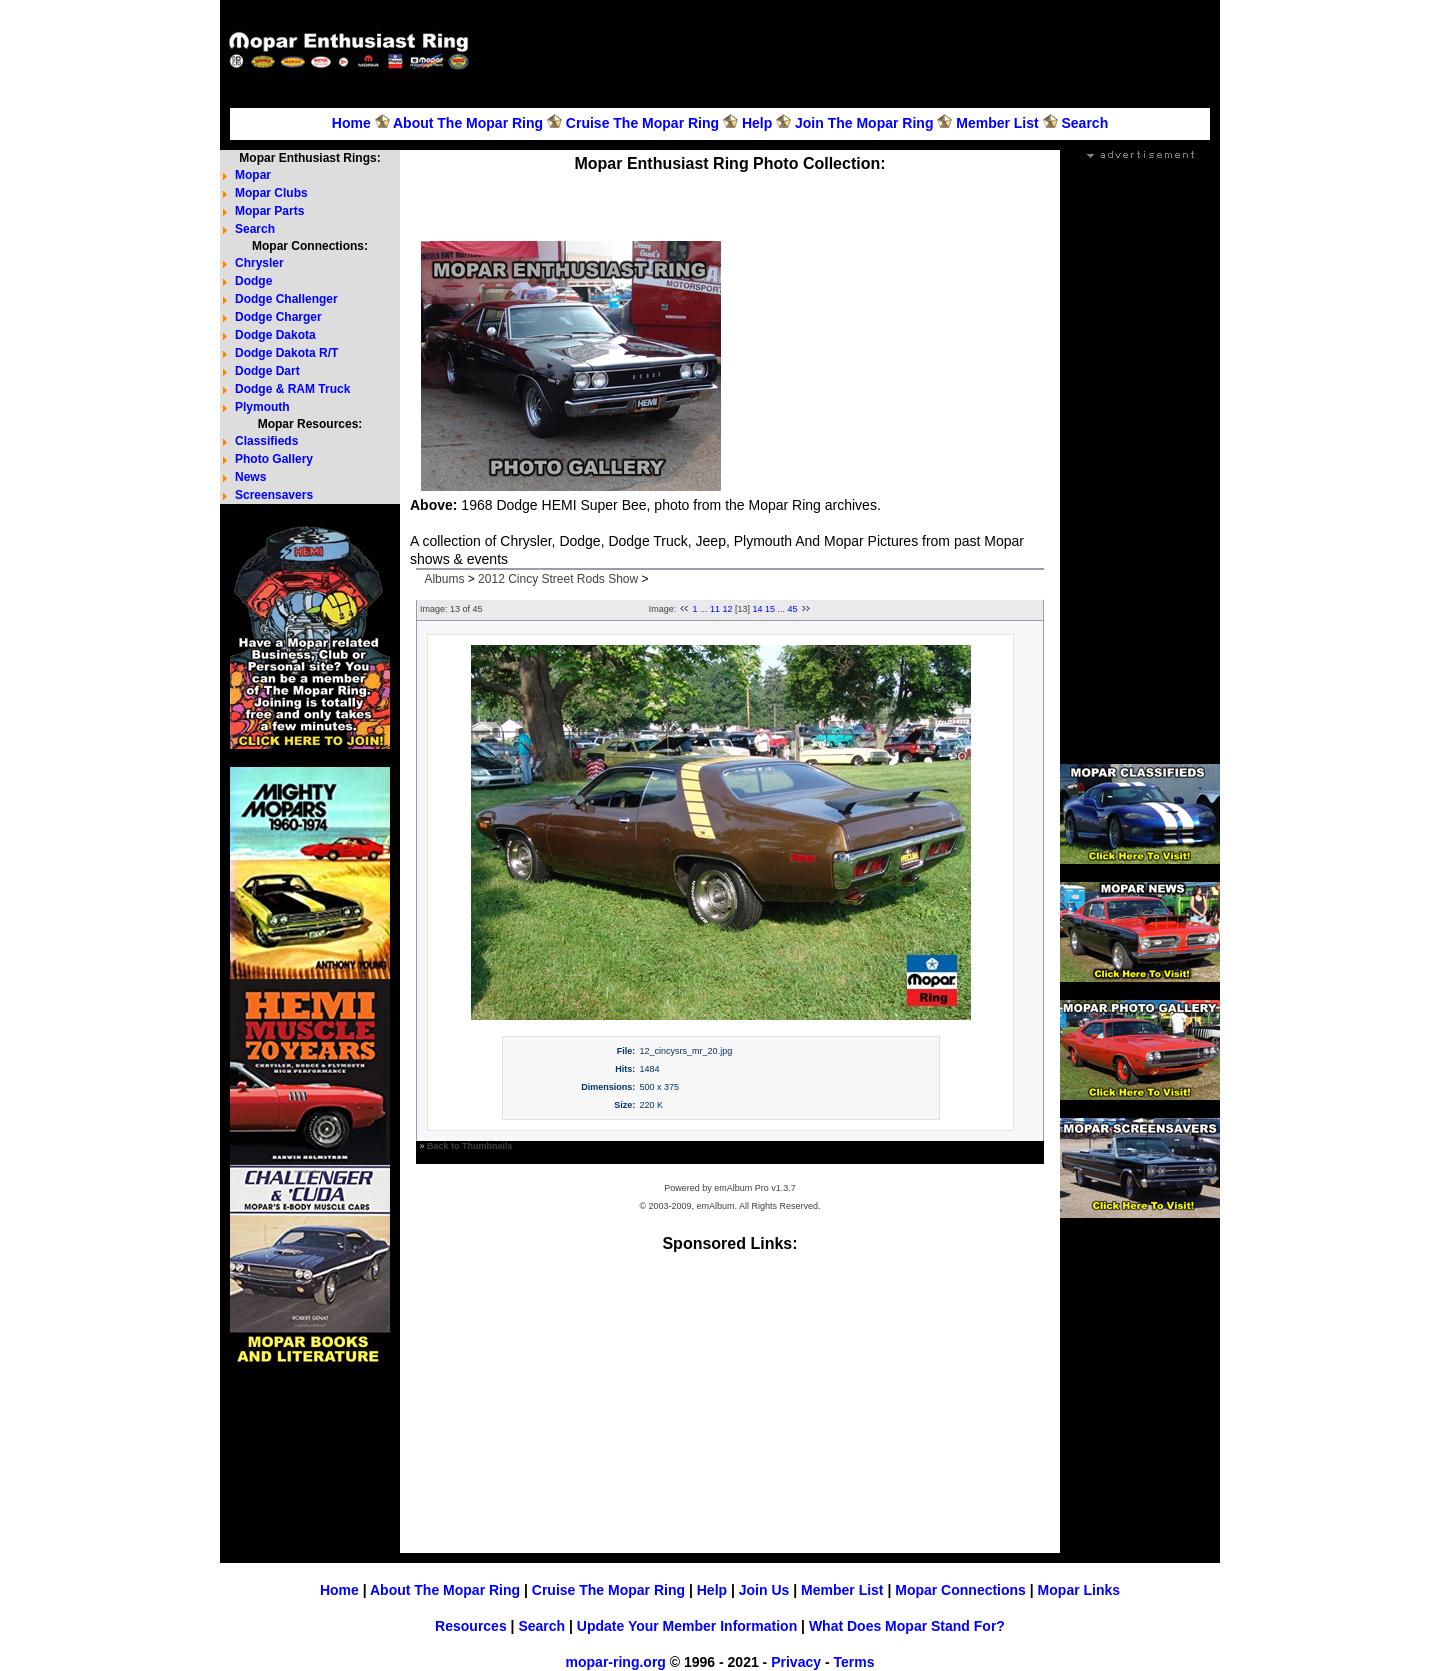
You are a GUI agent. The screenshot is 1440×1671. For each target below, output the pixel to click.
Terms (853, 1662)
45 (793, 609)
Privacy (796, 1662)
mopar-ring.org (616, 1662)
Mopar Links (1079, 1590)
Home (351, 123)
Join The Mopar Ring (864, 123)
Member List (997, 123)
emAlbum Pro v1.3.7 (755, 1188)
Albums (444, 579)
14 (758, 609)
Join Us (764, 1590)
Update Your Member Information (687, 1626)
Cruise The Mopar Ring (642, 123)
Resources (471, 1626)
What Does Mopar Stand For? (907, 1626)
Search (1084, 123)
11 (715, 609)
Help (757, 123)
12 (727, 609)
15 (770, 609)
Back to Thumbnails (470, 1146)
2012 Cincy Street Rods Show (558, 579)
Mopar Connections (960, 1590)
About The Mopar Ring (468, 123)
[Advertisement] (850, 51)
